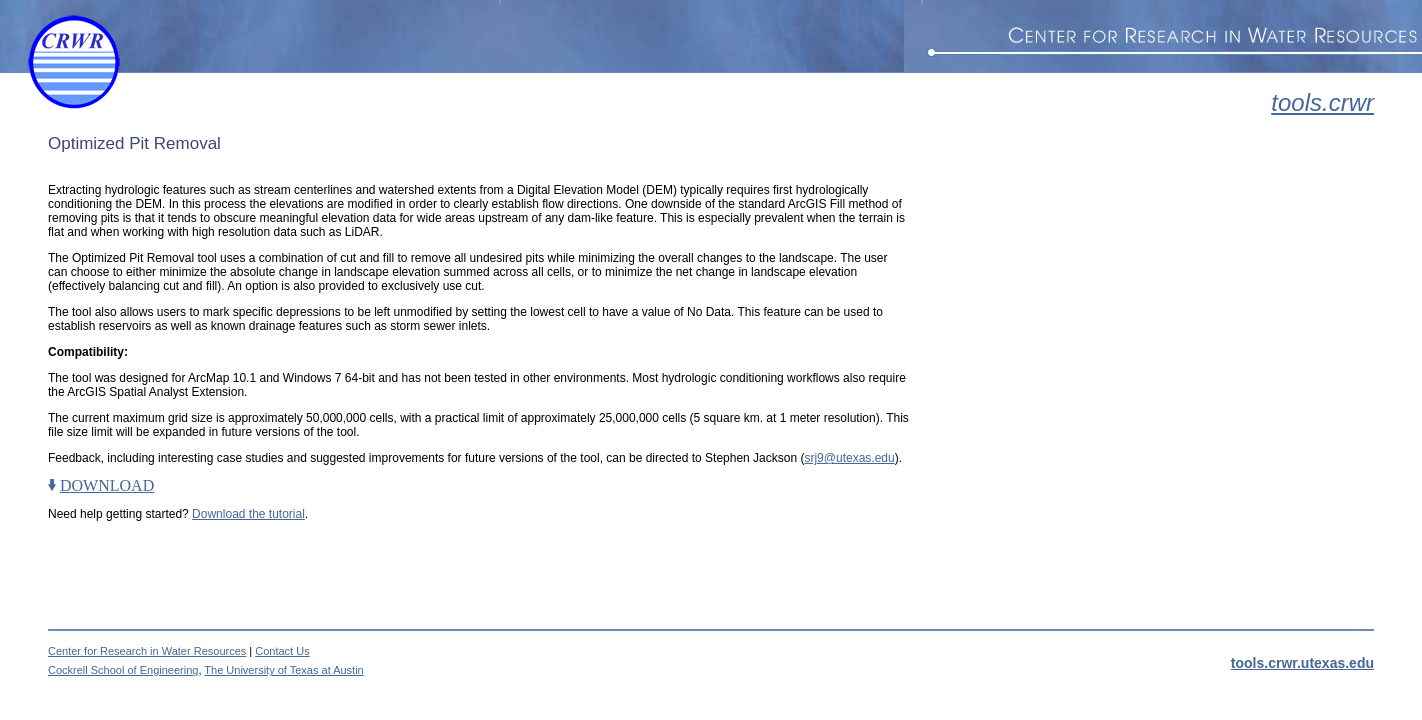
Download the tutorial (248, 514)
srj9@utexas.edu (849, 458)
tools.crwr (1322, 102)
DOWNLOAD (107, 485)
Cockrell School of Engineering (123, 670)
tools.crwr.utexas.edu (1302, 663)
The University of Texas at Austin (283, 670)
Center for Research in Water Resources (147, 651)
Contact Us (282, 651)
